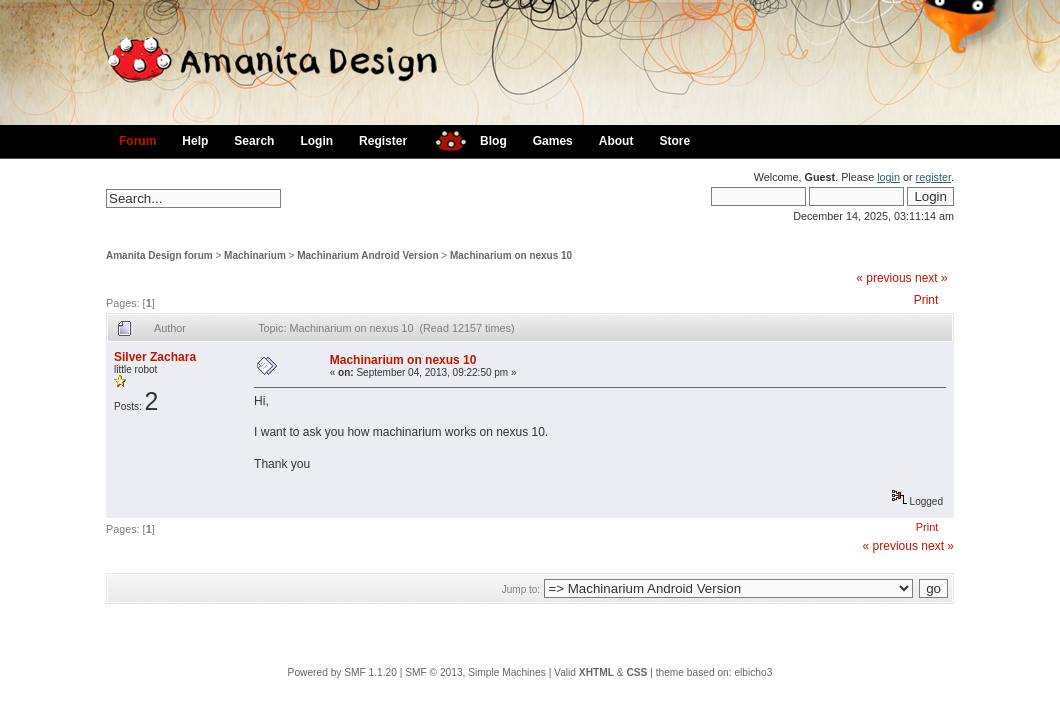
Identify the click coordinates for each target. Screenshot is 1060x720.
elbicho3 (753, 672)
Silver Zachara (155, 357)
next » (931, 278)
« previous (883, 278)
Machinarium (255, 255)
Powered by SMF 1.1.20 (342, 672)
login (888, 177)
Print (926, 300)
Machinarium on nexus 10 (511, 255)
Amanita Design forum (159, 255)
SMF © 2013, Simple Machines (475, 672)
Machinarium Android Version (367, 255)
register (933, 177)
